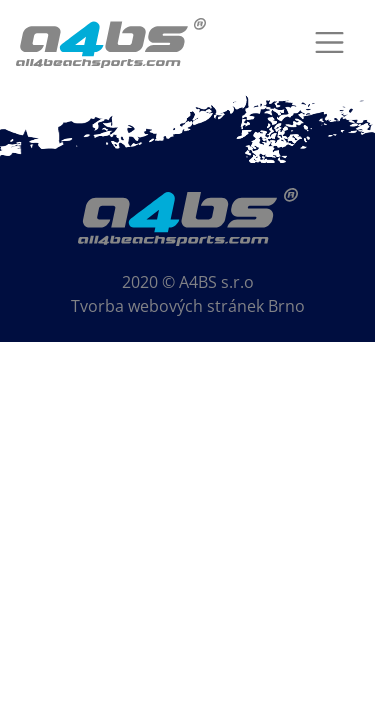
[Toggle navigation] (329, 42)
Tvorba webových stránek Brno (188, 306)
